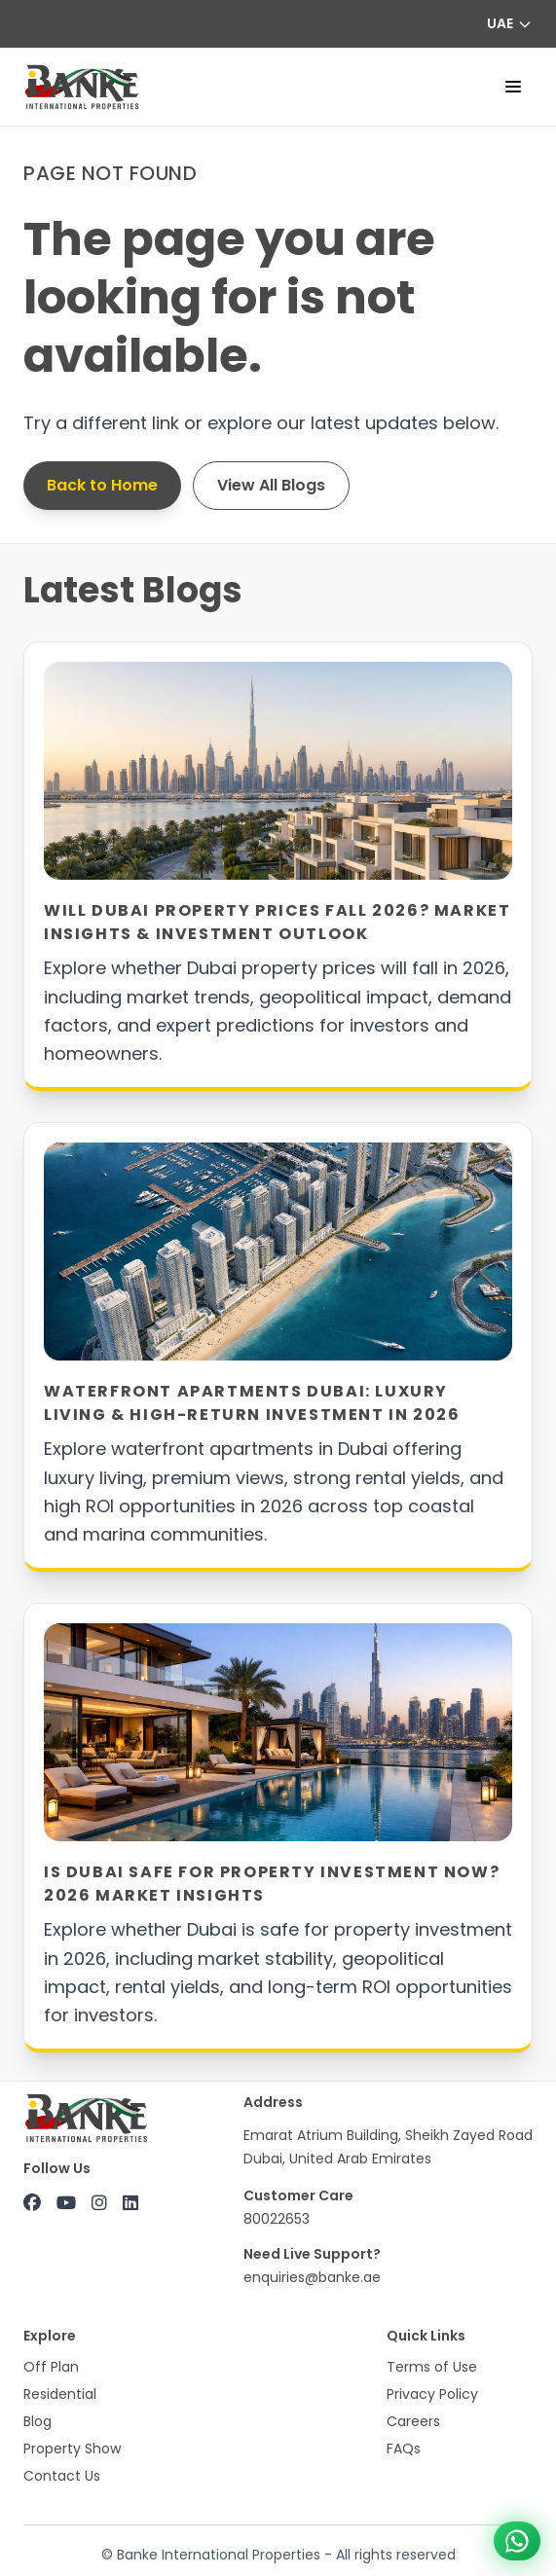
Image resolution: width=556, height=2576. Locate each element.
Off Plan (51, 2366)
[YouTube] (66, 2203)
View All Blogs (271, 485)
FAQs (404, 2448)
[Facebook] (32, 2203)
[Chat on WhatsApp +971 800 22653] (517, 2541)
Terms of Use (432, 2366)
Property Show (72, 2448)
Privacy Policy (432, 2394)
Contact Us (61, 2475)
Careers (413, 2421)
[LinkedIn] (130, 2203)
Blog (37, 2421)
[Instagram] (99, 2203)
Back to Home (102, 485)
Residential (59, 2394)
